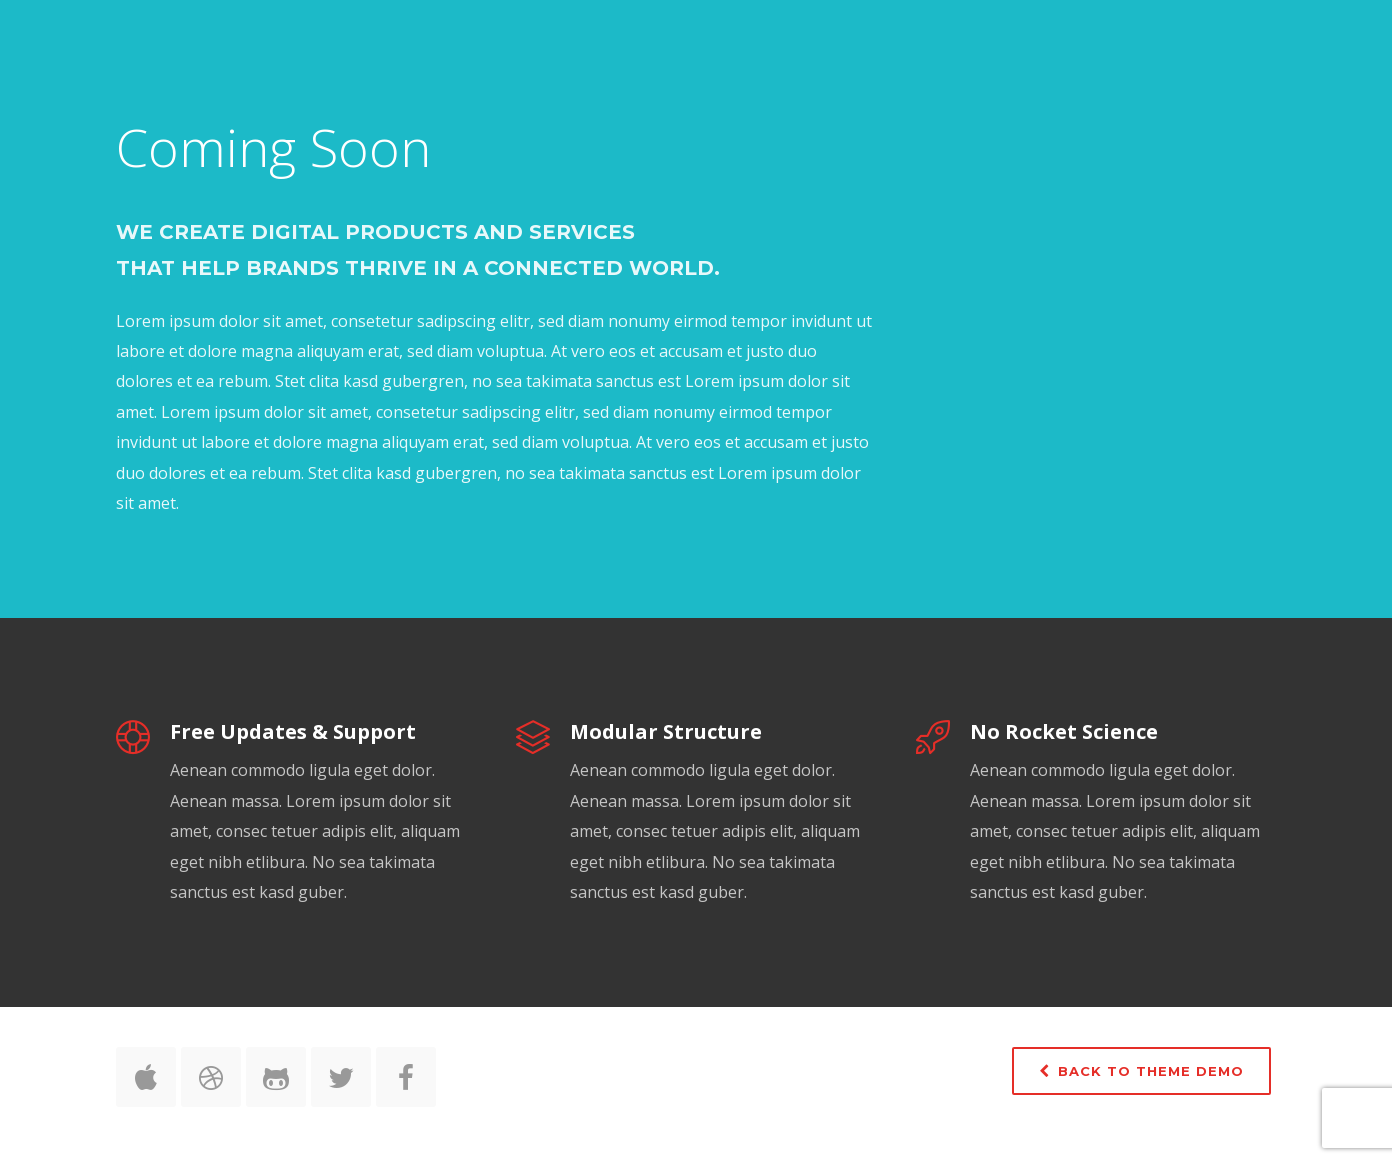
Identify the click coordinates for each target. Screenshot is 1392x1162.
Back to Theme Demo (1141, 1071)
